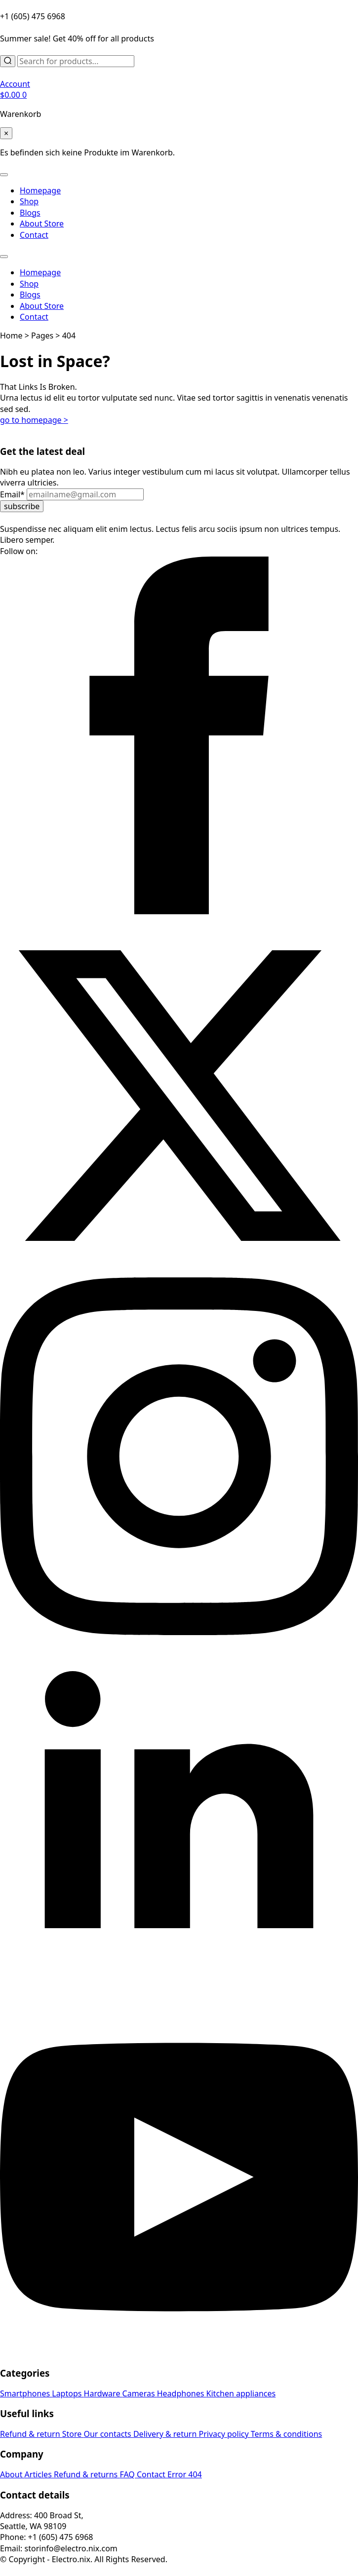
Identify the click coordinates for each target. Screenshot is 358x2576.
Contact (34, 234)
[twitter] (179, 1271)
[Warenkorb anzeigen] (13, 94)
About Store (42, 223)
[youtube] (179, 2353)
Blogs (30, 212)
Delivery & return (166, 2433)
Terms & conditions (286, 2433)
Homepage (40, 190)
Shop (29, 201)
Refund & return (31, 2433)
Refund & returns (86, 2474)
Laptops (67, 2393)
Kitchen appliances (241, 2393)
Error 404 (184, 2474)
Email (13, 494)
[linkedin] (179, 1992)
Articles (39, 2474)
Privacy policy (224, 2433)
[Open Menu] (4, 174)
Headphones (181, 2393)
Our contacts (108, 2433)
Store (73, 2433)
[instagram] (179, 1632)
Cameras (139, 2393)
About (12, 2474)
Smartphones (26, 2393)
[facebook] (179, 911)
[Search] (7, 61)
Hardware (103, 2393)
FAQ (128, 2474)
